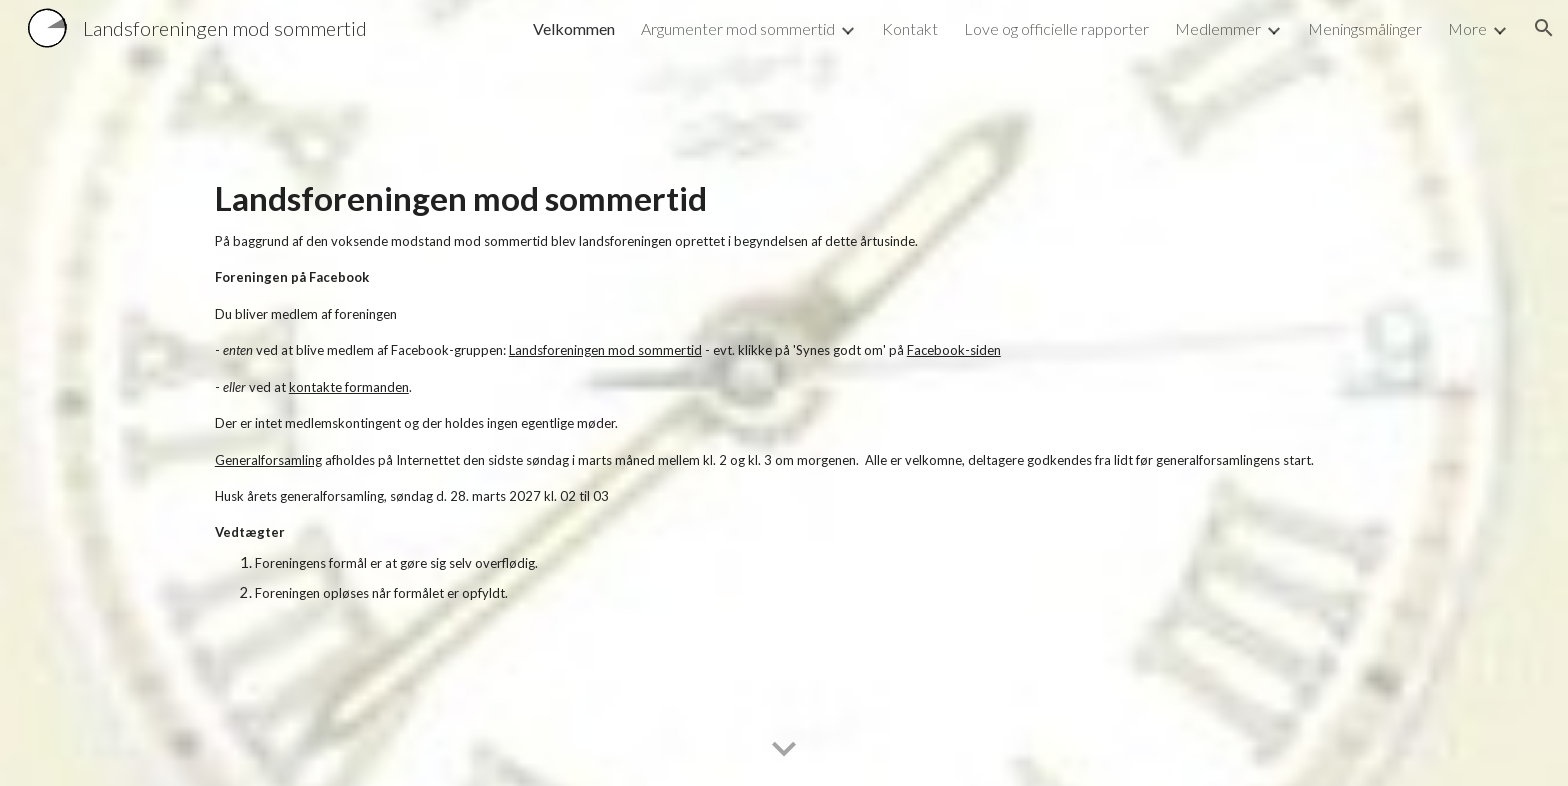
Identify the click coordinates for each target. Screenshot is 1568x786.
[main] (784, 393)
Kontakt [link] (910, 28)
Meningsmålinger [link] (1365, 28)
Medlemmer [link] (1218, 28)
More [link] (1467, 28)
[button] (1544, 28)
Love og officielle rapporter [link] (1056, 28)
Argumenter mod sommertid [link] (738, 28)
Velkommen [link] (574, 28)
